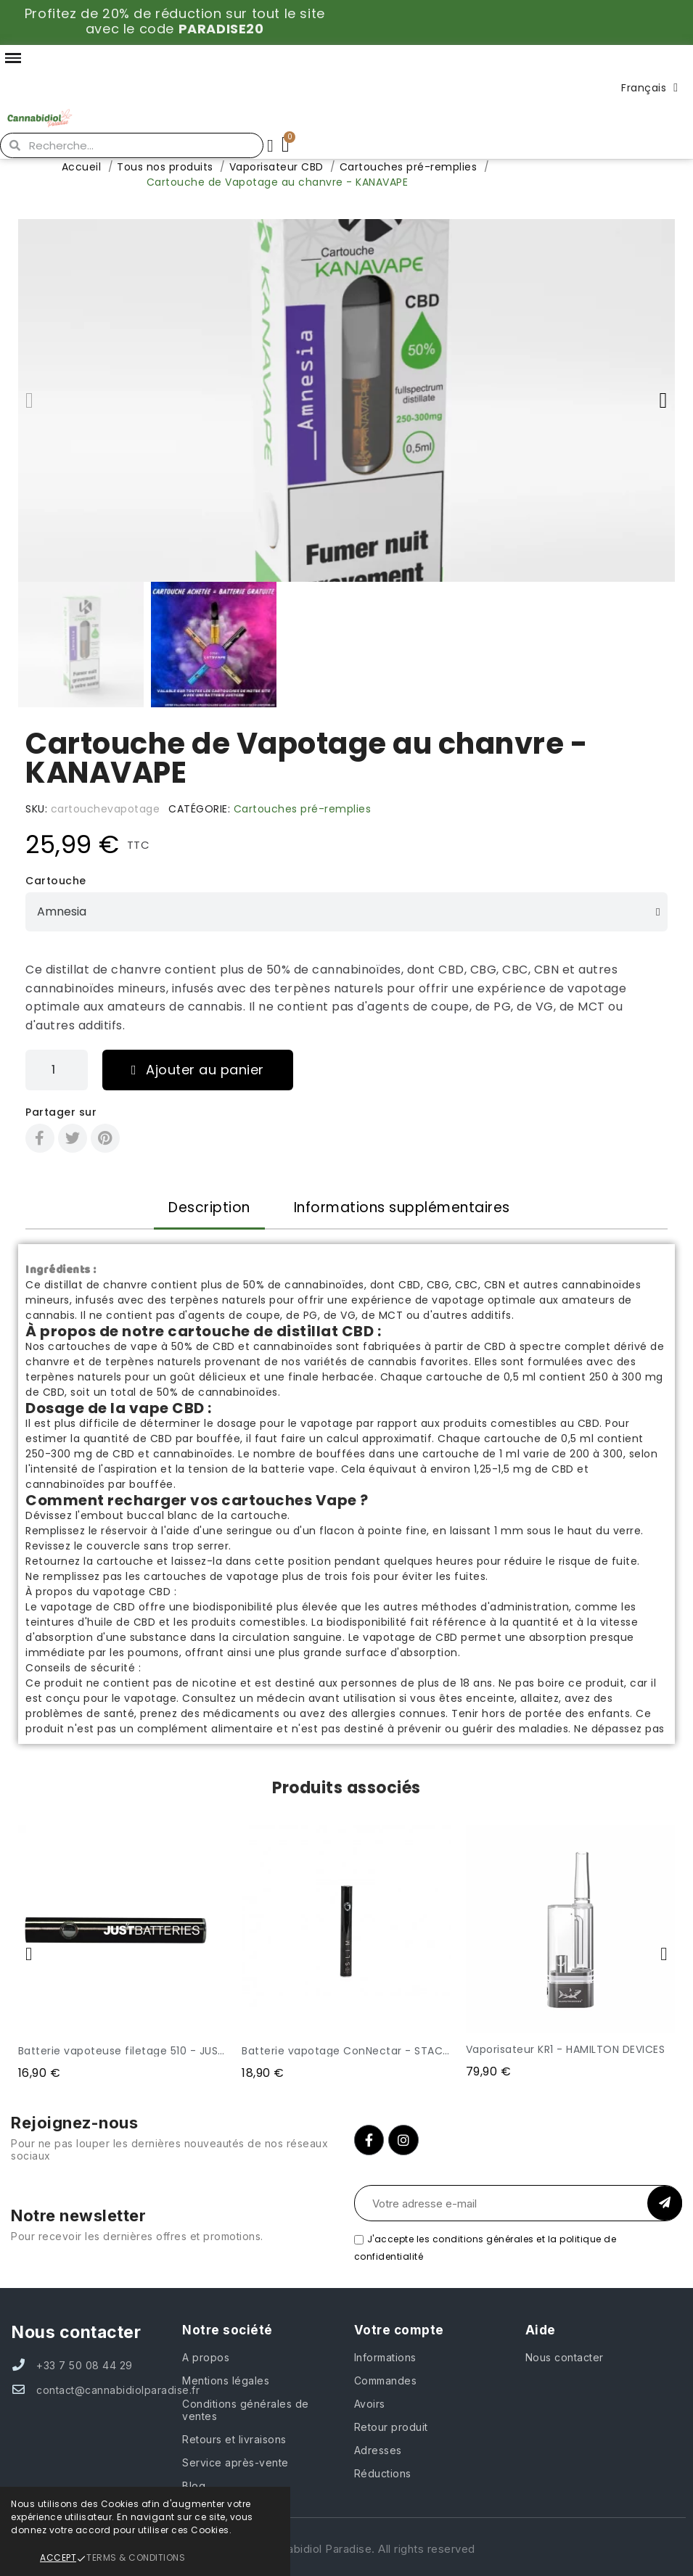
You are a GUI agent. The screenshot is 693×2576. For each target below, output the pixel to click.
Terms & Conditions (135, 2557)
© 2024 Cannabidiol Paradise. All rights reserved (346, 2549)
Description (209, 1207)
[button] (29, 400)
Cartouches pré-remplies (303, 809)
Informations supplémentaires (402, 1207)
